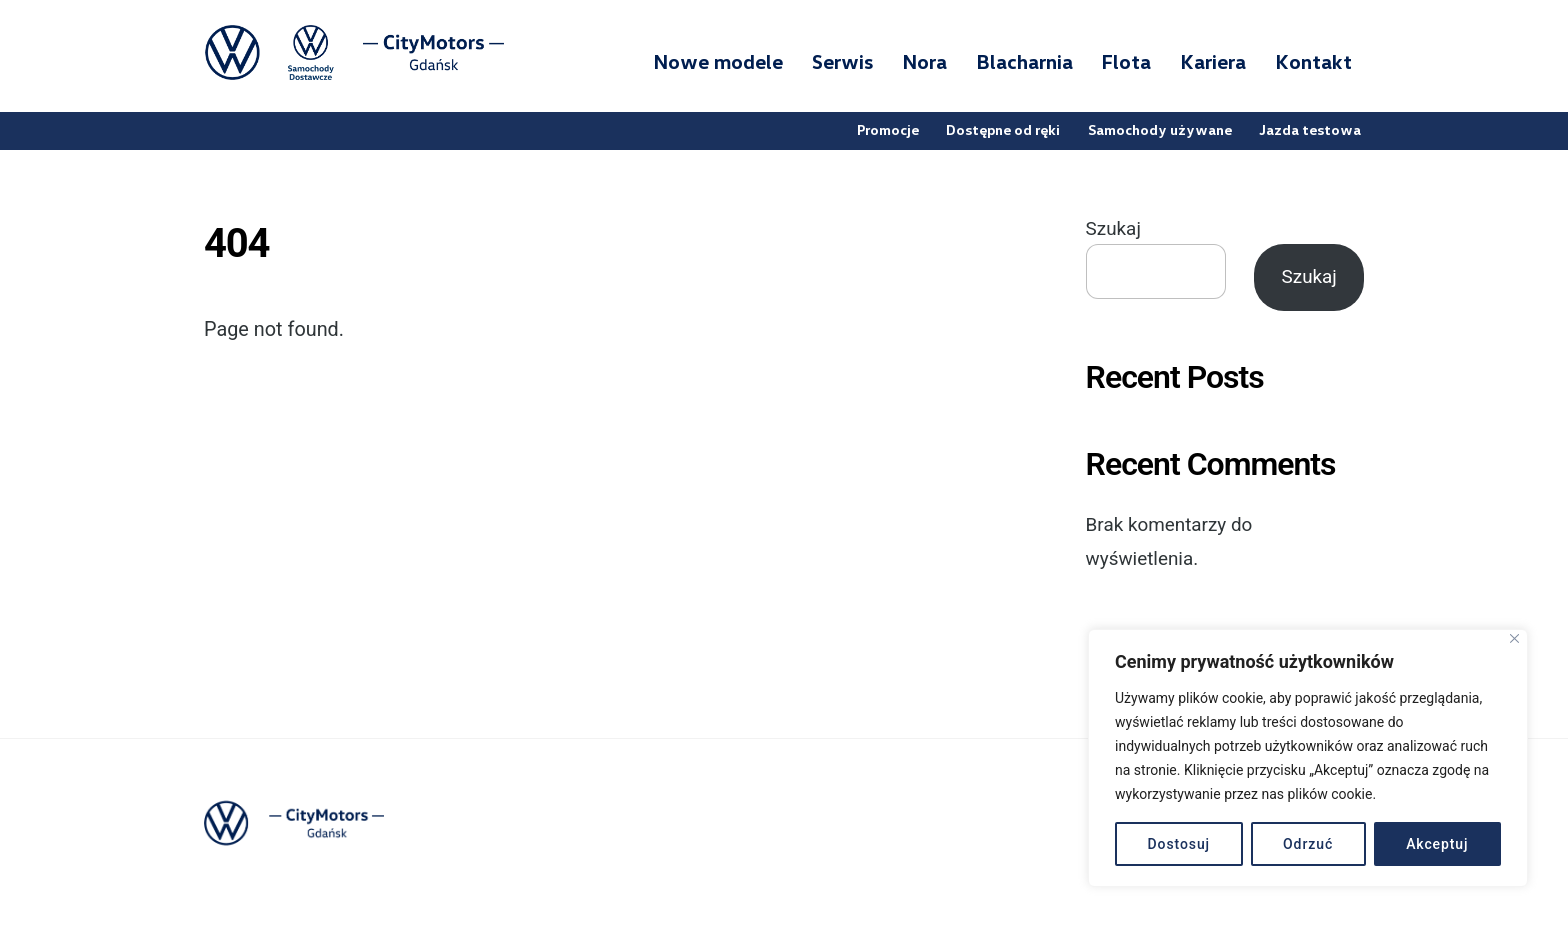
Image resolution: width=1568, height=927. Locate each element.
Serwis (842, 61)
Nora (924, 61)
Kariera (1213, 61)
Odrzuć (1308, 844)
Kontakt (1313, 61)
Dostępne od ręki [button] (1003, 129)
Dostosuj (1179, 844)
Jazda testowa (1310, 129)
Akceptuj (1437, 844)
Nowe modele (718, 61)
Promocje (888, 129)
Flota (1126, 61)
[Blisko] (1514, 638)
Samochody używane (1160, 129)
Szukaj (1113, 229)
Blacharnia (1024, 61)
